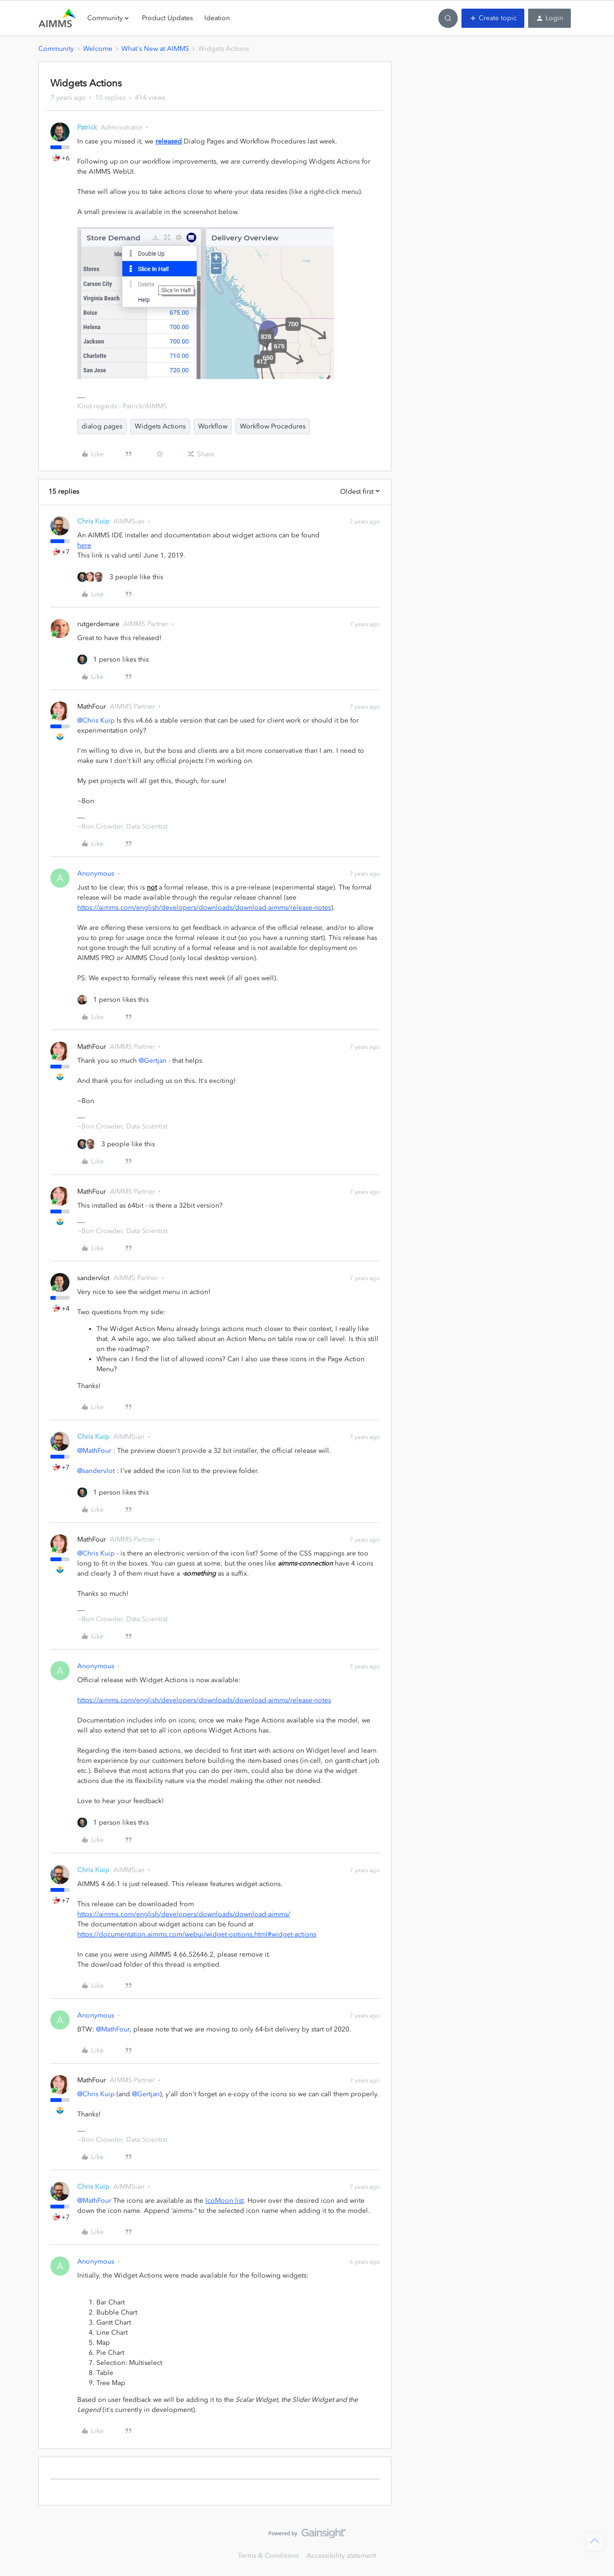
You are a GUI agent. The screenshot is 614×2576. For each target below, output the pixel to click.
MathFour (91, 706)
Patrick (87, 127)
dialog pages (102, 426)
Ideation (217, 18)
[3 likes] (120, 577)
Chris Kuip (93, 521)
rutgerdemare (98, 624)
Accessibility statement (341, 2556)
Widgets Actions (160, 426)
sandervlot (93, 1278)
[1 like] (113, 659)
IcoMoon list (224, 2200)
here (84, 545)
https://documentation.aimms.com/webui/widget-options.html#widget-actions (196, 1934)
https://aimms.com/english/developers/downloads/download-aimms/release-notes (204, 907)
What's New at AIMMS (155, 49)
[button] (492, 18)
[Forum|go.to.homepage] (57, 18)
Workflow (212, 426)
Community (56, 49)
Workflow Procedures (273, 426)
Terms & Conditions (268, 2556)
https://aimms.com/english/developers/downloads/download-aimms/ (183, 1914)
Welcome (97, 49)
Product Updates (167, 18)
